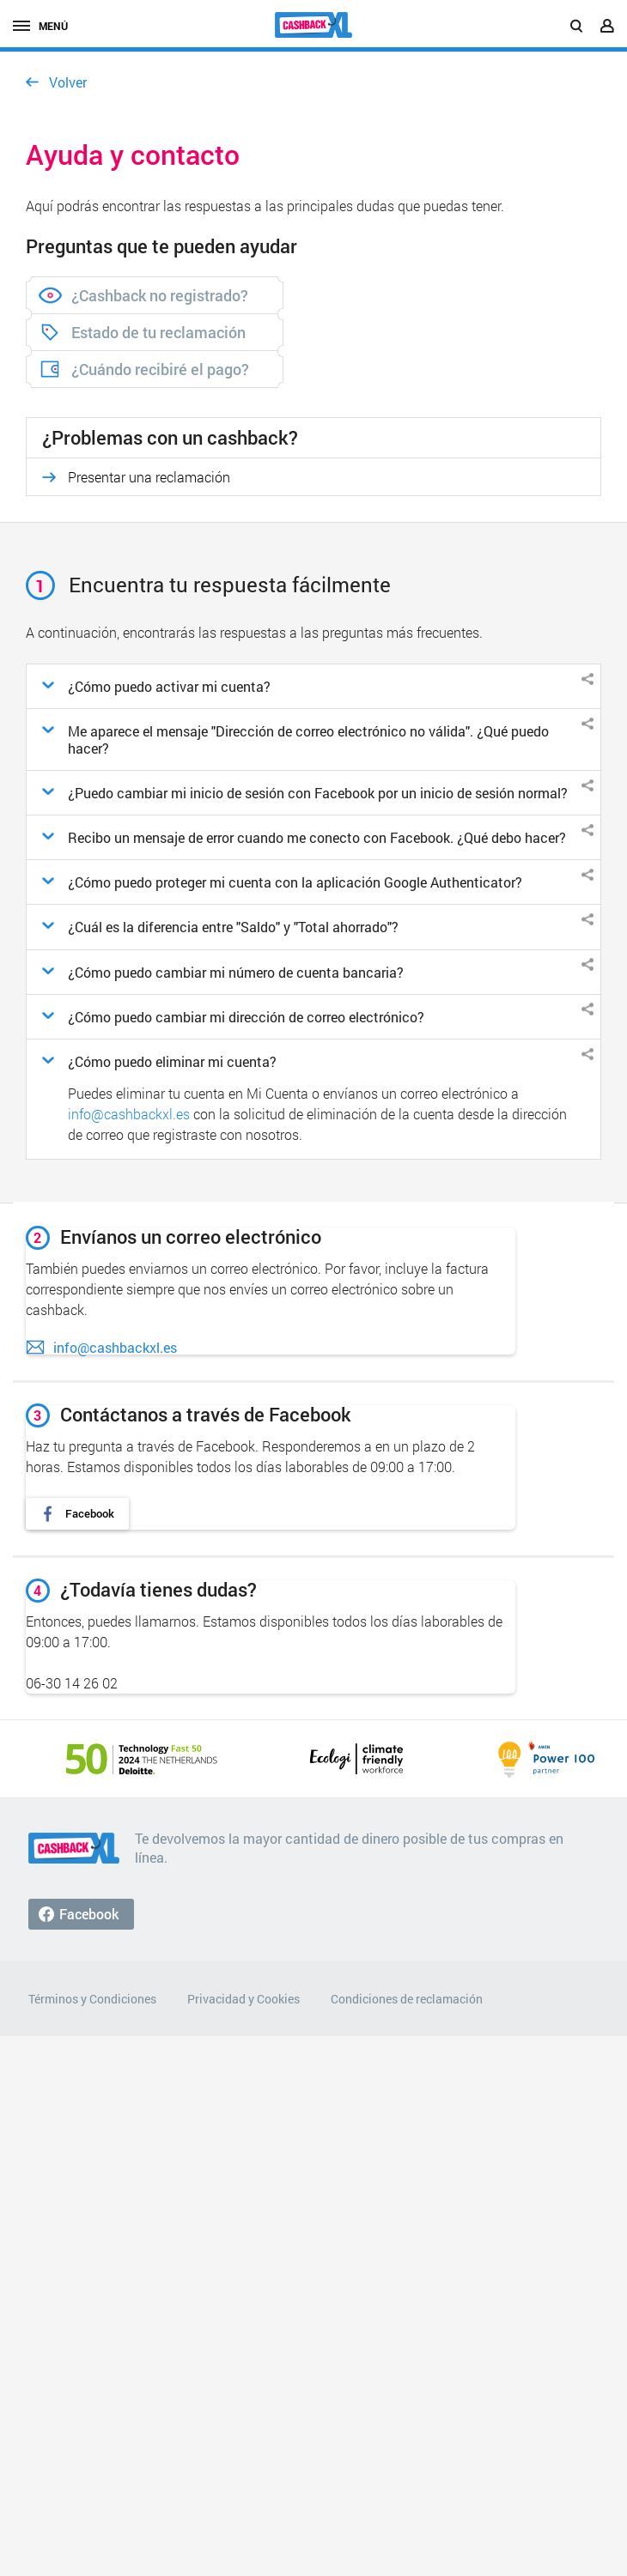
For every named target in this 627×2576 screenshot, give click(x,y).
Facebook (89, 1513)
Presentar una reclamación (149, 477)
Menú (40, 26)
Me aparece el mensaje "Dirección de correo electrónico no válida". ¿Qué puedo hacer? (308, 739)
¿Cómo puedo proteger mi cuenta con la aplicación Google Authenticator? (295, 882)
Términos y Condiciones (92, 1999)
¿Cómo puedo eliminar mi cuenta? (172, 1061)
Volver (68, 82)
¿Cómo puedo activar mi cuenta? (169, 686)
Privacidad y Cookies (243, 1999)
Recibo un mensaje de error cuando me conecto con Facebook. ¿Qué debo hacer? (317, 837)
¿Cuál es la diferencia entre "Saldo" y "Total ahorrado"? (233, 927)
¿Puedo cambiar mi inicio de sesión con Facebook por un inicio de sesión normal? (318, 793)
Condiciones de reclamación (407, 1999)
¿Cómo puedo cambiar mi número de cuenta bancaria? (236, 972)
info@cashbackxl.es (129, 1114)
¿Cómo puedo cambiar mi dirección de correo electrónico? (246, 1017)
